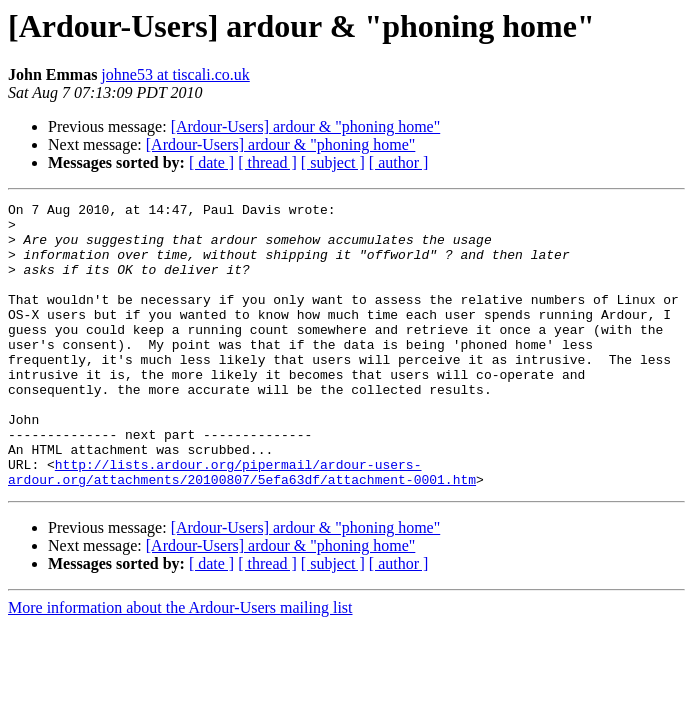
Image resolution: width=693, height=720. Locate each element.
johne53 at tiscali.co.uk (175, 74)
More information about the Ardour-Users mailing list (180, 664)
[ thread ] (267, 162)
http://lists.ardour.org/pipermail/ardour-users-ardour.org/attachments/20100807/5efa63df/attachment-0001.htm (242, 527)
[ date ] (211, 162)
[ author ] (399, 162)
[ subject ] (333, 162)
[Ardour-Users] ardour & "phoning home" (306, 126)
